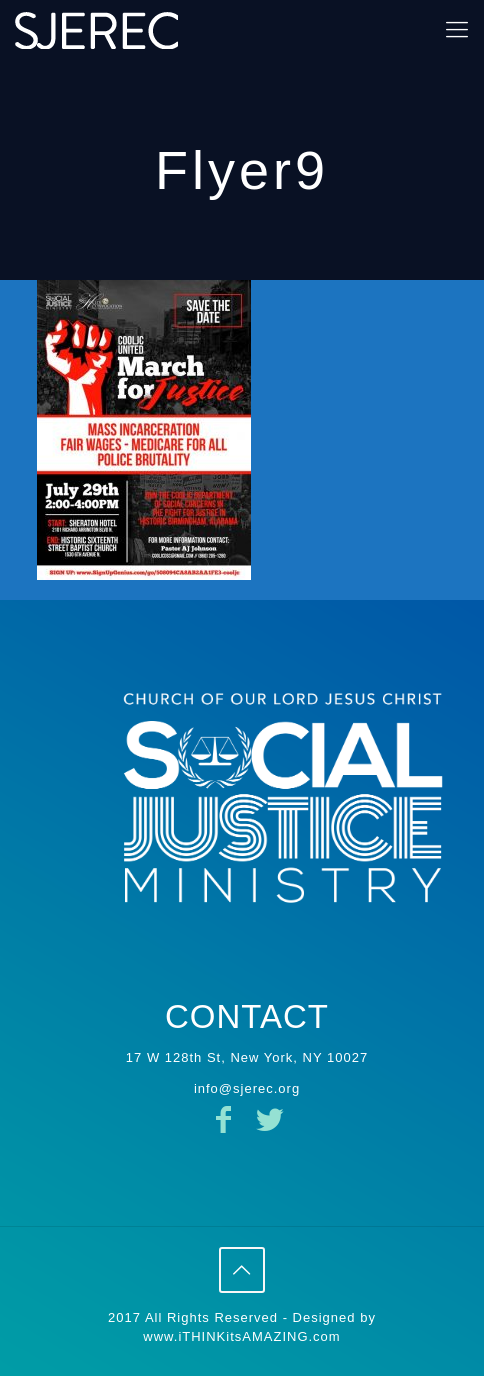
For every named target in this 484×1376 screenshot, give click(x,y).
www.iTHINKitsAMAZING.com (241, 1336)
